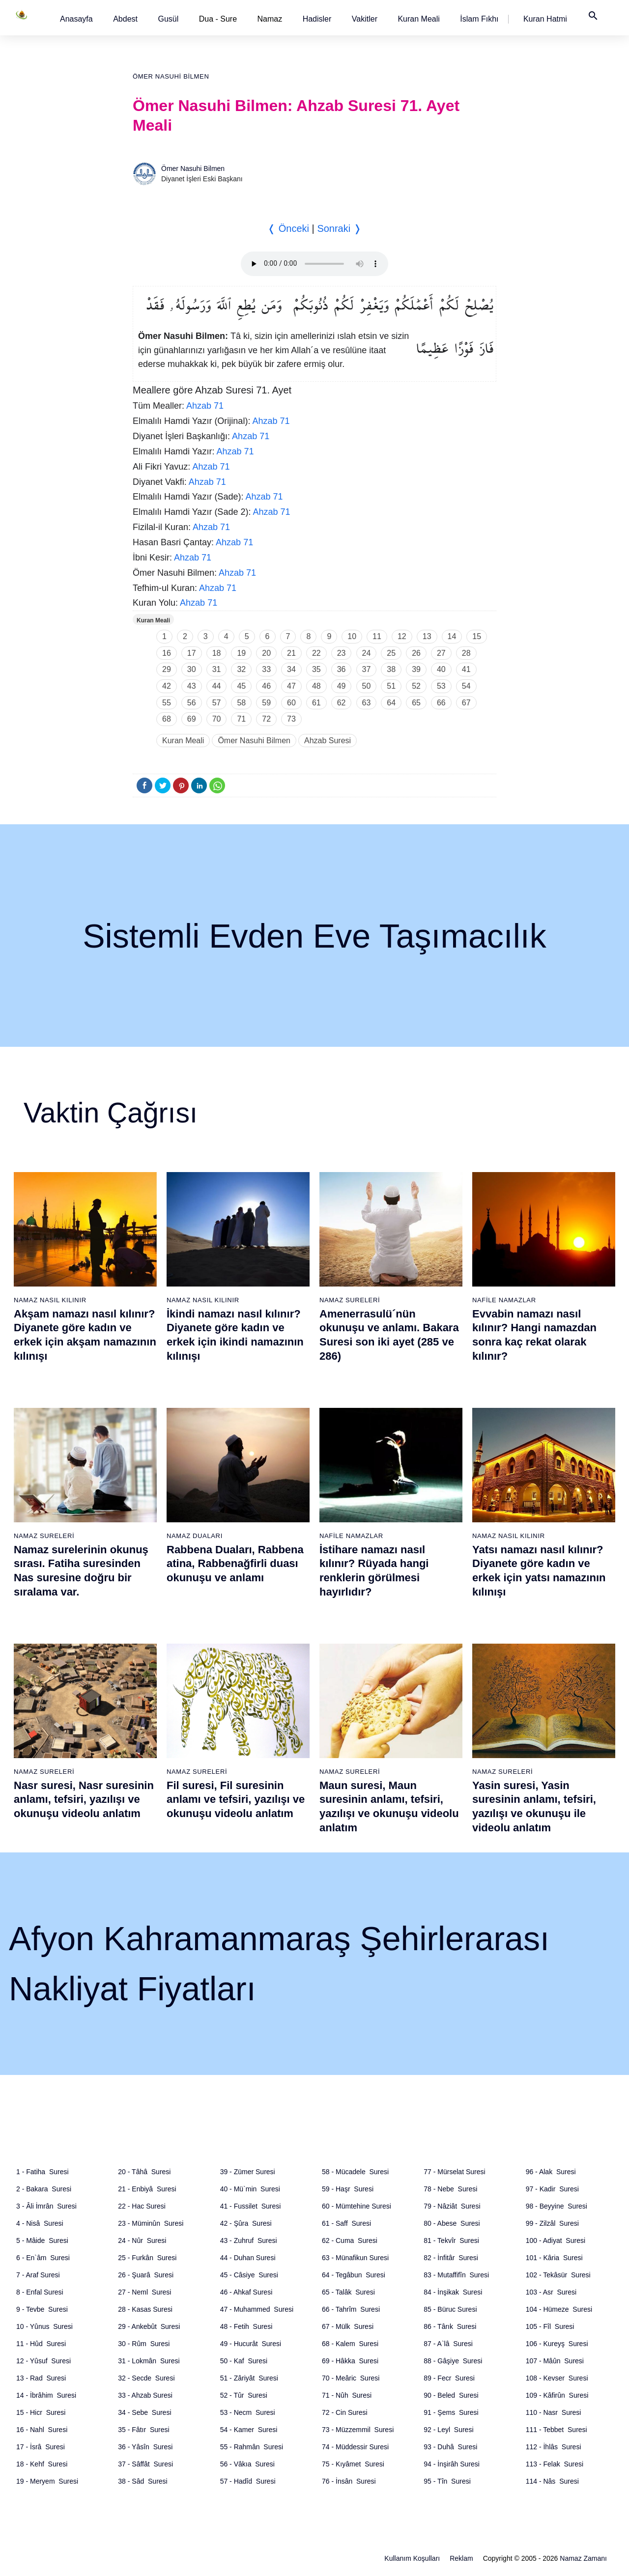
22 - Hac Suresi (141, 2206)
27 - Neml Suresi (144, 2292)
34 (291, 669)
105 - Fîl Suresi (550, 2326)
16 (166, 653)
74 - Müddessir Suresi (355, 2447)
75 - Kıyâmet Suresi (353, 2464)
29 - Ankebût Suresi (149, 2326)
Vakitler (364, 19)
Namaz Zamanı (583, 2558)
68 (166, 719)
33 (266, 669)
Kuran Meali (418, 19)
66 (441, 703)
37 (366, 669)
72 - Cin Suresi (345, 2412)
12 (402, 636)
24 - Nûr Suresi (142, 2240)
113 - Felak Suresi (555, 2464)
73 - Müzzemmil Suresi (358, 2430)
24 (366, 653)
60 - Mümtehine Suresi (356, 2206)
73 (291, 719)
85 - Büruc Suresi (450, 2309)
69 (191, 719)
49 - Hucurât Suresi (251, 2344)
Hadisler (317, 19)
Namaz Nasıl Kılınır (50, 1300)
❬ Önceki (288, 228)
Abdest (125, 19)
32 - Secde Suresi (146, 2378)
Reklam (461, 2558)
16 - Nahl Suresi (41, 2430)
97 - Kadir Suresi (552, 2189)
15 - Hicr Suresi (40, 2412)
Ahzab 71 (205, 406)
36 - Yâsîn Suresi (145, 2447)
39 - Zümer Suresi (247, 2172)
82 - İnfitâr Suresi (451, 2258)
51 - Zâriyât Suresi (249, 2378)
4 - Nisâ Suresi (39, 2223)
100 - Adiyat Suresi (555, 2240)
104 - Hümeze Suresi (559, 2309)
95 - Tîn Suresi (447, 2481)
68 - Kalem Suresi (350, 2344)
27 (441, 653)
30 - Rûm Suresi (144, 2344)
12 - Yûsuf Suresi (43, 2361)
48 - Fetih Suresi (246, 2326)
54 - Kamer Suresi (249, 2430)
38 (391, 669)
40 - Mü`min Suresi (250, 2189)
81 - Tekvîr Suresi (451, 2240)
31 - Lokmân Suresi (148, 2361)
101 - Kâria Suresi (554, 2258)
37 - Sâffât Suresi (145, 2464)
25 (391, 653)
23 (341, 653)
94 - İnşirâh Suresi (452, 2464)
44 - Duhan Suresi (248, 2258)
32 (241, 669)
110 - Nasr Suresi (553, 2412)
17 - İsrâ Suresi (40, 2447)
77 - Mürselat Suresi (454, 2172)
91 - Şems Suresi (451, 2412)
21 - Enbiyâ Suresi (147, 2189)
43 (191, 686)
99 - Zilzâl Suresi (552, 2223)
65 (416, 703)
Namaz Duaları (195, 1536)
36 (341, 669)
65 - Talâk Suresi (348, 2292)
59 (266, 703)
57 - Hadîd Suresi (248, 2481)
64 (391, 703)
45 (241, 686)
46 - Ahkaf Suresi (246, 2292)
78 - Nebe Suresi (450, 2189)
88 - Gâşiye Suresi (453, 2361)
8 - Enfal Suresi (39, 2292)
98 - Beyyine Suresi (556, 2206)
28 (466, 653)
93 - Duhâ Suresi (450, 2447)
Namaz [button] (270, 19)
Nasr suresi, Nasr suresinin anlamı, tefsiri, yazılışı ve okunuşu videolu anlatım (84, 1799)
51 (391, 686)
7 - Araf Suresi (38, 2275)
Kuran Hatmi (545, 19)
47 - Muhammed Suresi (256, 2309)
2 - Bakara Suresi (43, 2189)
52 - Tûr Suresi (243, 2395)
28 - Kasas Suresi (145, 2309)
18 (216, 653)
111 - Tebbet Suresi (556, 2430)
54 (466, 686)
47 (291, 686)
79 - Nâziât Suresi (452, 2206)
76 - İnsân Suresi (349, 2481)
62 (341, 703)
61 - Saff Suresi (346, 2223)
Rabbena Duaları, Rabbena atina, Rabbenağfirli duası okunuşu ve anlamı (235, 1563)
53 (441, 686)
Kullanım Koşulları (412, 2558)
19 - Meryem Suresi (47, 2481)
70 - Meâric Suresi (350, 2378)
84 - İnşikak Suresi (453, 2292)
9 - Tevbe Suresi (42, 2309)
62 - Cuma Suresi (349, 2240)
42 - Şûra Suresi (246, 2223)
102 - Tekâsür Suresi (558, 2275)
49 (341, 686)
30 (191, 669)
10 (351, 636)
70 (216, 719)
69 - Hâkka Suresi (350, 2361)
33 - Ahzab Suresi (145, 2395)
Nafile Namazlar (504, 1300)
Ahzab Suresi (327, 740)
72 (266, 719)
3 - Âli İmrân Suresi (46, 2206)
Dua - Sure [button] (218, 19)
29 (166, 669)
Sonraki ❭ (339, 228)
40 (441, 669)
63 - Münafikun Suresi (355, 2258)
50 (366, 686)
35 (316, 669)
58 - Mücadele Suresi (355, 2172)
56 (191, 703)
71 (241, 719)
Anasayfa (76, 19)
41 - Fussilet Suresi (250, 2206)
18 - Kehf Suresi (41, 2464)
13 (427, 636)
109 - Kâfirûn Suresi (557, 2395)
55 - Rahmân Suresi (251, 2447)
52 (416, 686)
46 (266, 686)
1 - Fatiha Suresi (42, 2172)
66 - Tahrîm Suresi (351, 2309)
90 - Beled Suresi (451, 2395)
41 (466, 669)
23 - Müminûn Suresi (150, 2223)
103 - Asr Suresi (551, 2292)
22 (316, 653)
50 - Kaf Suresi (244, 2361)
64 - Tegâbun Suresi (353, 2275)
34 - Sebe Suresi (144, 2412)
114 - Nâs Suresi (552, 2481)
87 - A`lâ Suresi (448, 2344)
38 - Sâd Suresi (142, 2481)
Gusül (168, 19)
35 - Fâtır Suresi (143, 2430)
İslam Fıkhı (479, 19)
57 (216, 703)
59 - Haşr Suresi (347, 2189)
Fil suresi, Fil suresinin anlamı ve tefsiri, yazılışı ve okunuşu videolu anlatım (236, 1799)
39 (416, 669)
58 (241, 703)
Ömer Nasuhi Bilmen (171, 76)
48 (316, 686)
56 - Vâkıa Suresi (247, 2464)
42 (166, 686)
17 (191, 653)
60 (291, 703)
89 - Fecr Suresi (449, 2378)
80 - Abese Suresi (452, 2223)
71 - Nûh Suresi (347, 2395)
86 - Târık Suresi (450, 2326)
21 (291, 653)
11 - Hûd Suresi (41, 2344)
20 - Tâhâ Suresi (144, 2172)
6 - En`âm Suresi (43, 2258)
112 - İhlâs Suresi (553, 2447)
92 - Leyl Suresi (448, 2430)
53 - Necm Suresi (247, 2412)
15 (476, 636)
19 (241, 653)
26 (416, 653)
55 (166, 703)
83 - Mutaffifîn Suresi (456, 2275)
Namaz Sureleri (349, 1300)
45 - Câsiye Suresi (249, 2275)
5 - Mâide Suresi (42, 2240)
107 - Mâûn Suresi (555, 2361)
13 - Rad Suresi (41, 2378)
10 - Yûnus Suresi (44, 2326)
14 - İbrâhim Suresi (46, 2395)
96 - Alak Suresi (551, 2172)
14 (452, 636)
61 (316, 703)
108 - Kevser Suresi (557, 2378)
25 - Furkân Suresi (147, 2258)
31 (216, 669)
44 (216, 686)
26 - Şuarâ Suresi (145, 2275)
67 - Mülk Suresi (347, 2326)
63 (366, 703)
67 (466, 703)
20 (266, 653)
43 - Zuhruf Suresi (248, 2240)
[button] (76, 19)
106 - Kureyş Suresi (557, 2344)
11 (376, 636)
